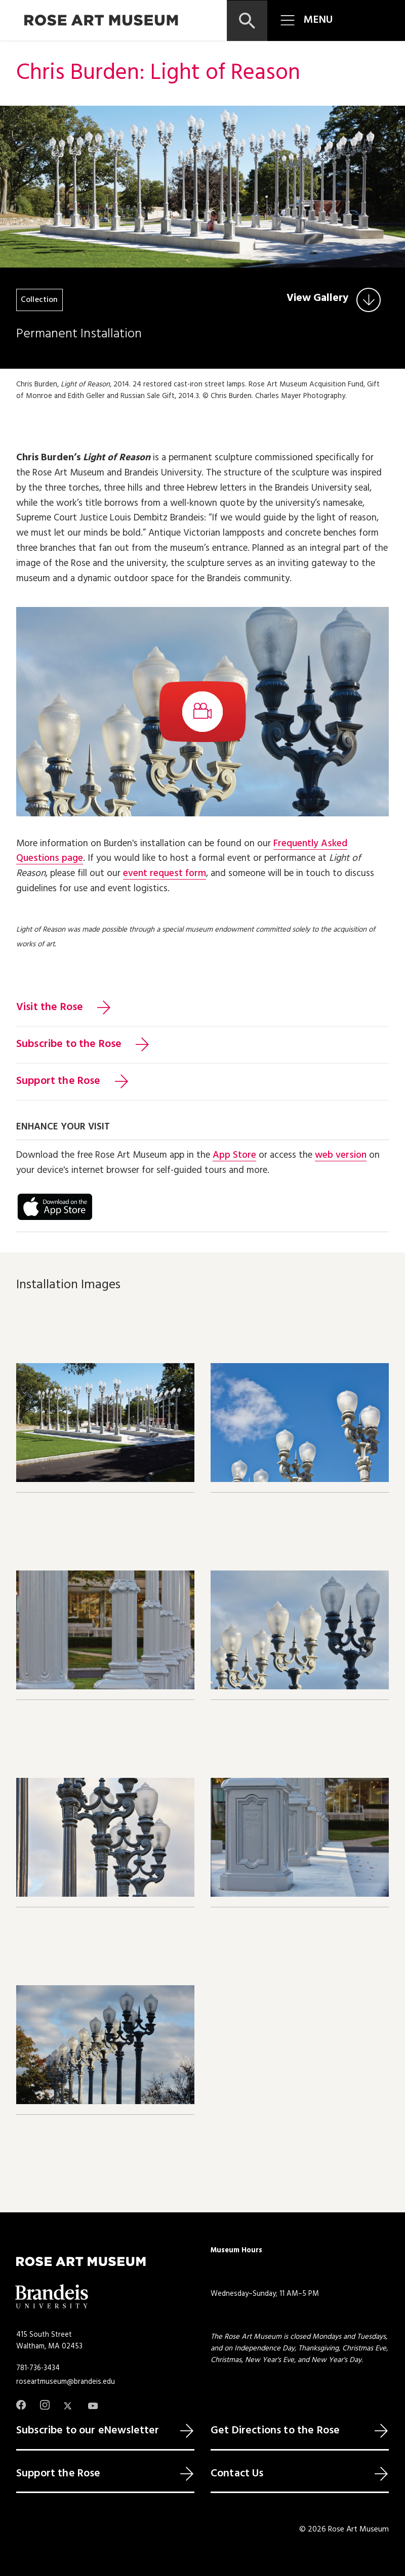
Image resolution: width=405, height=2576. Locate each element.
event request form (164, 873)
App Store (234, 1155)
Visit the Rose (49, 1007)
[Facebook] (21, 2405)
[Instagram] (45, 2405)
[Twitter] (68, 2406)
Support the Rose (58, 1081)
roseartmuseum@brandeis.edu (65, 2382)
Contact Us (237, 2473)
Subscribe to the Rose (69, 1044)
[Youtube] (93, 2406)
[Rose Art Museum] (101, 20)
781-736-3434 (38, 2368)
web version (341, 1155)
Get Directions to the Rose (275, 2430)
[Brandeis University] (51, 2296)
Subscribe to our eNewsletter (87, 2430)
